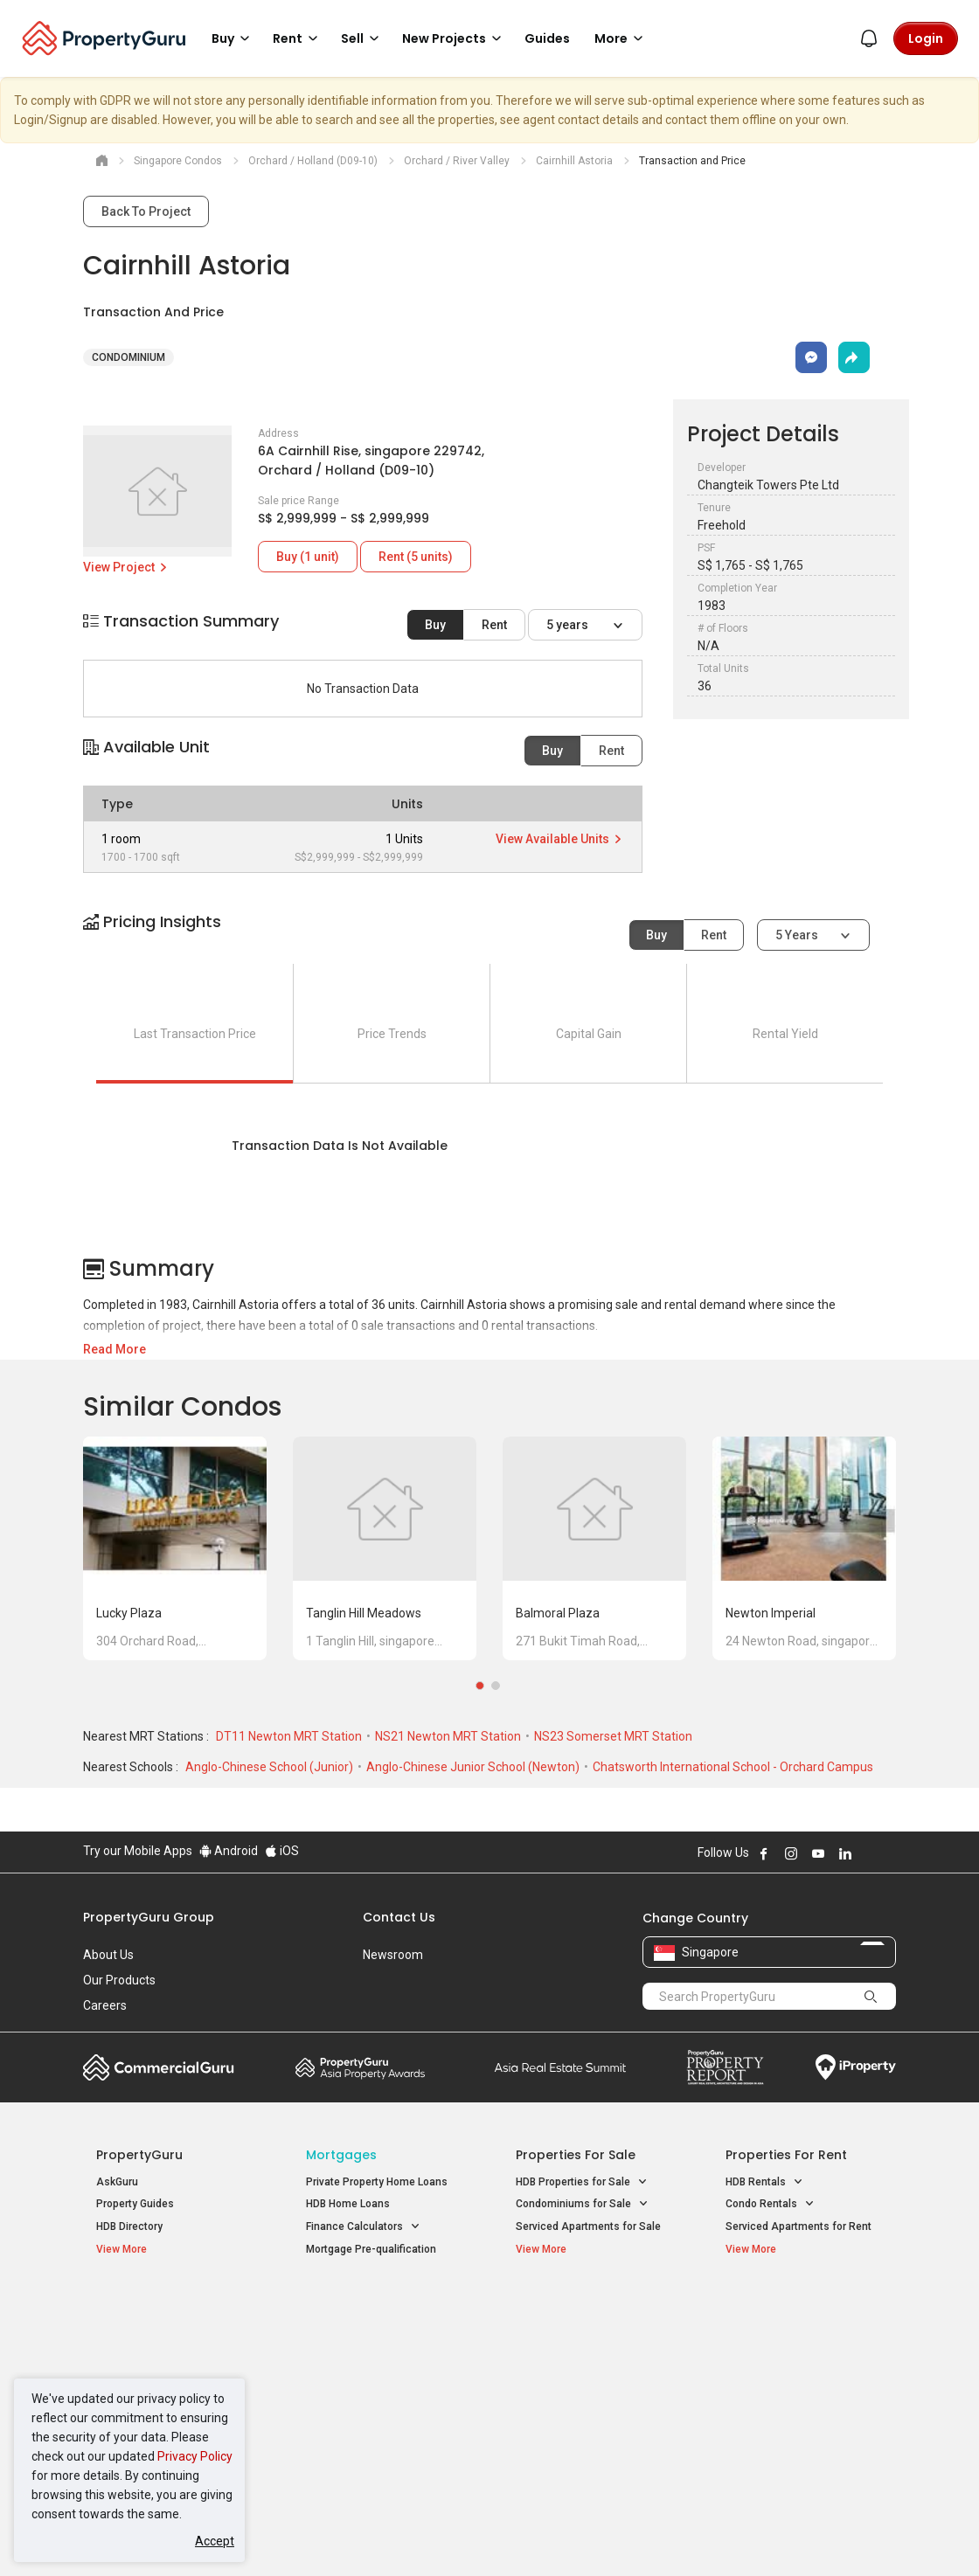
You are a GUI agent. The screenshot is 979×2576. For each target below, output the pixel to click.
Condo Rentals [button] (770, 2204)
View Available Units (560, 839)
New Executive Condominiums (170, 2356)
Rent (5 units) (415, 557)
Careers (105, 2005)
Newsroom (393, 1955)
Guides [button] (547, 38)
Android (228, 1851)
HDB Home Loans (348, 2204)
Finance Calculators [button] (363, 2227)
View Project (126, 567)
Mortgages (341, 2155)
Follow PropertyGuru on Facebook (763, 1853)
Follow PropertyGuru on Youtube (818, 1853)
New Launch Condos (146, 2333)
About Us (108, 1955)
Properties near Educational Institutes (585, 2315)
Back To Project (146, 211)
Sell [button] (363, 38)
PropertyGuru (139, 2155)
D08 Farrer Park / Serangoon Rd (802, 2432)
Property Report (725, 2067)
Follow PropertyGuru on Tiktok (889, 1853)
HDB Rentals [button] (764, 2182)
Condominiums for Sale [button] (582, 2204)
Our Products (119, 1980)
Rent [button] (298, 38)
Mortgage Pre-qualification (371, 2249)
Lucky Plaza (129, 1613)
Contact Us (399, 1917)
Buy (435, 625)
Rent (494, 625)
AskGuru (117, 2182)
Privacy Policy (195, 2456)
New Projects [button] (454, 38)
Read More (114, 1349)
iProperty (856, 2067)
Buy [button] (233, 38)
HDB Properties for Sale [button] (582, 2182)
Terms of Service (272, 2536)
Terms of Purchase (487, 2536)
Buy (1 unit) (307, 557)
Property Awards (360, 2067)
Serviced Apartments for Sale (588, 2226)
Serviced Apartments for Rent (798, 2226)
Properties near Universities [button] (592, 2352)
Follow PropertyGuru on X (869, 1853)
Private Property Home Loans (377, 2182)
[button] (489, 937)
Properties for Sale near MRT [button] (376, 2362)
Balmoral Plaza (558, 1613)
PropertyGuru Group (148, 1917)
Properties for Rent (786, 2155)
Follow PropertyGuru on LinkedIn (845, 1853)
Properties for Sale (575, 2155)
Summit (560, 2067)
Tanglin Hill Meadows (363, 1613)
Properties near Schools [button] (583, 2374)
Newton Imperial (771, 1613)
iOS (282, 1851)
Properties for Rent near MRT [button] (377, 2402)
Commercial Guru (158, 2067)
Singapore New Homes (168, 2306)
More (621, 38)
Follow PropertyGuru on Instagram (791, 1853)
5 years (568, 625)
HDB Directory (129, 2226)
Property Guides (135, 2204)
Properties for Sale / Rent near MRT (370, 2315)
